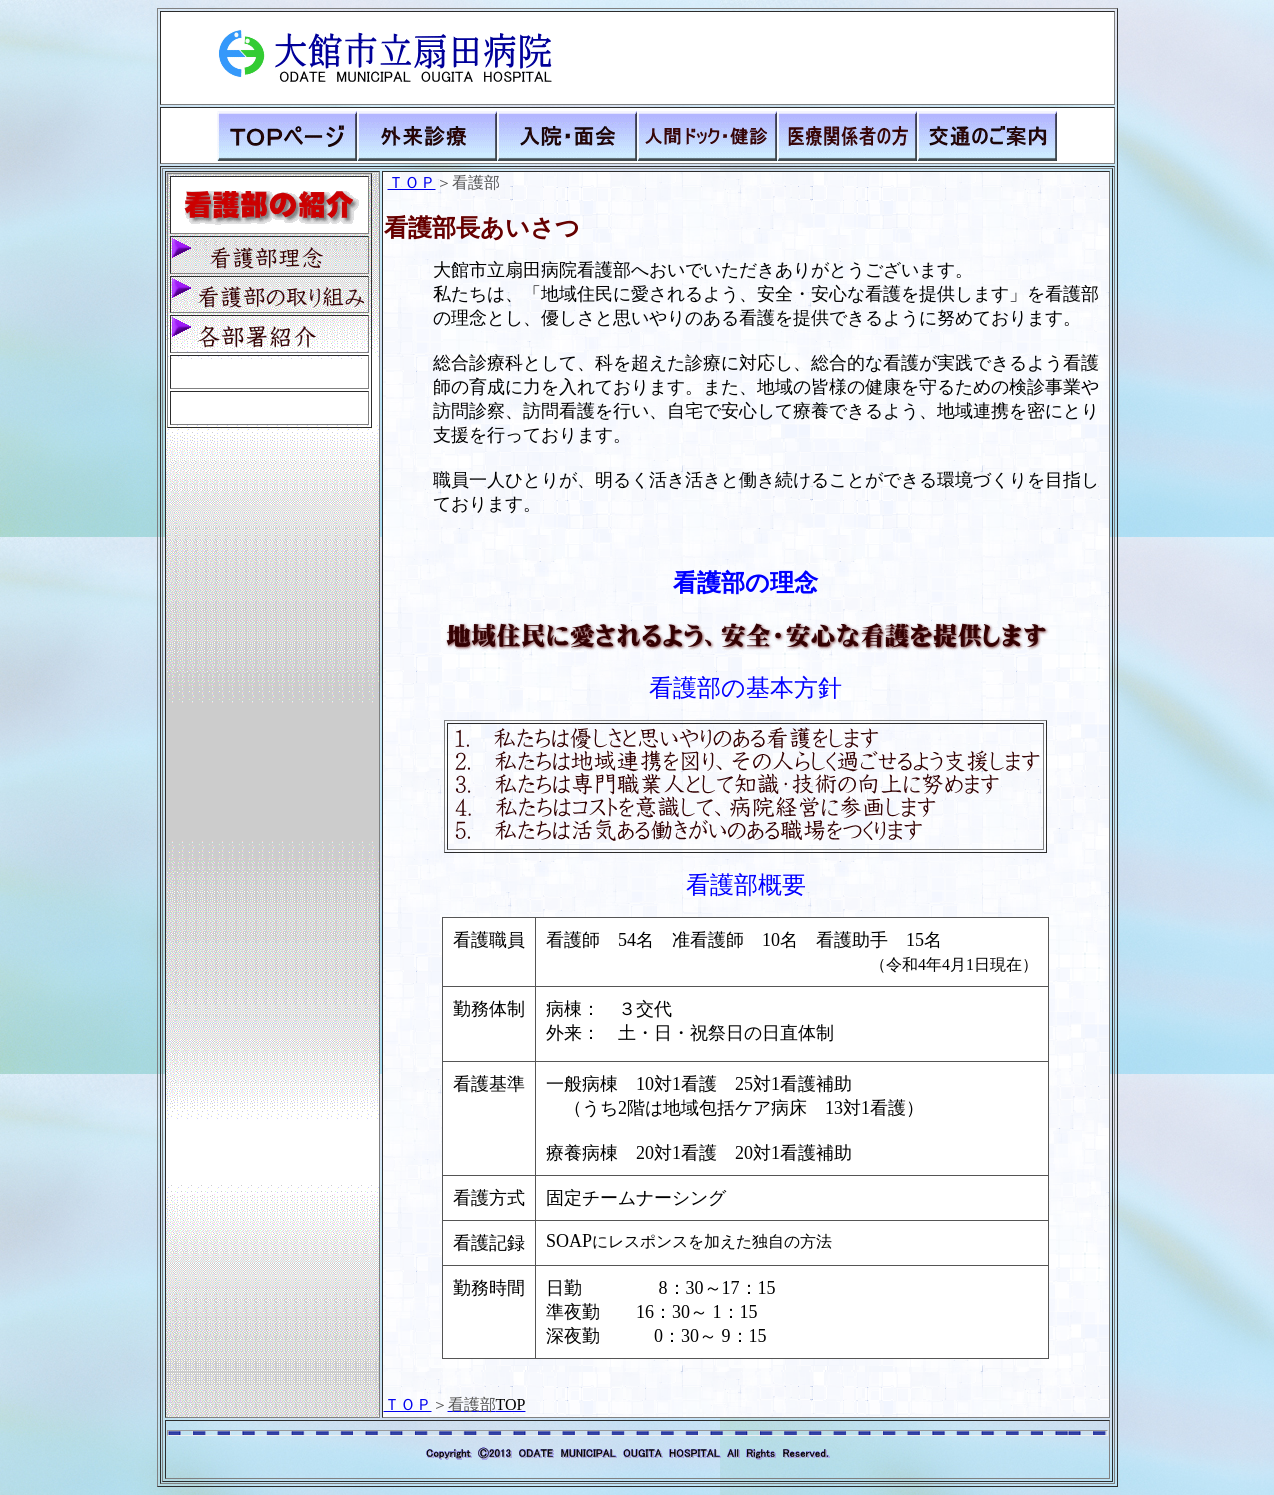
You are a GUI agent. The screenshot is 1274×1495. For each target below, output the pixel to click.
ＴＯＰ (412, 182)
